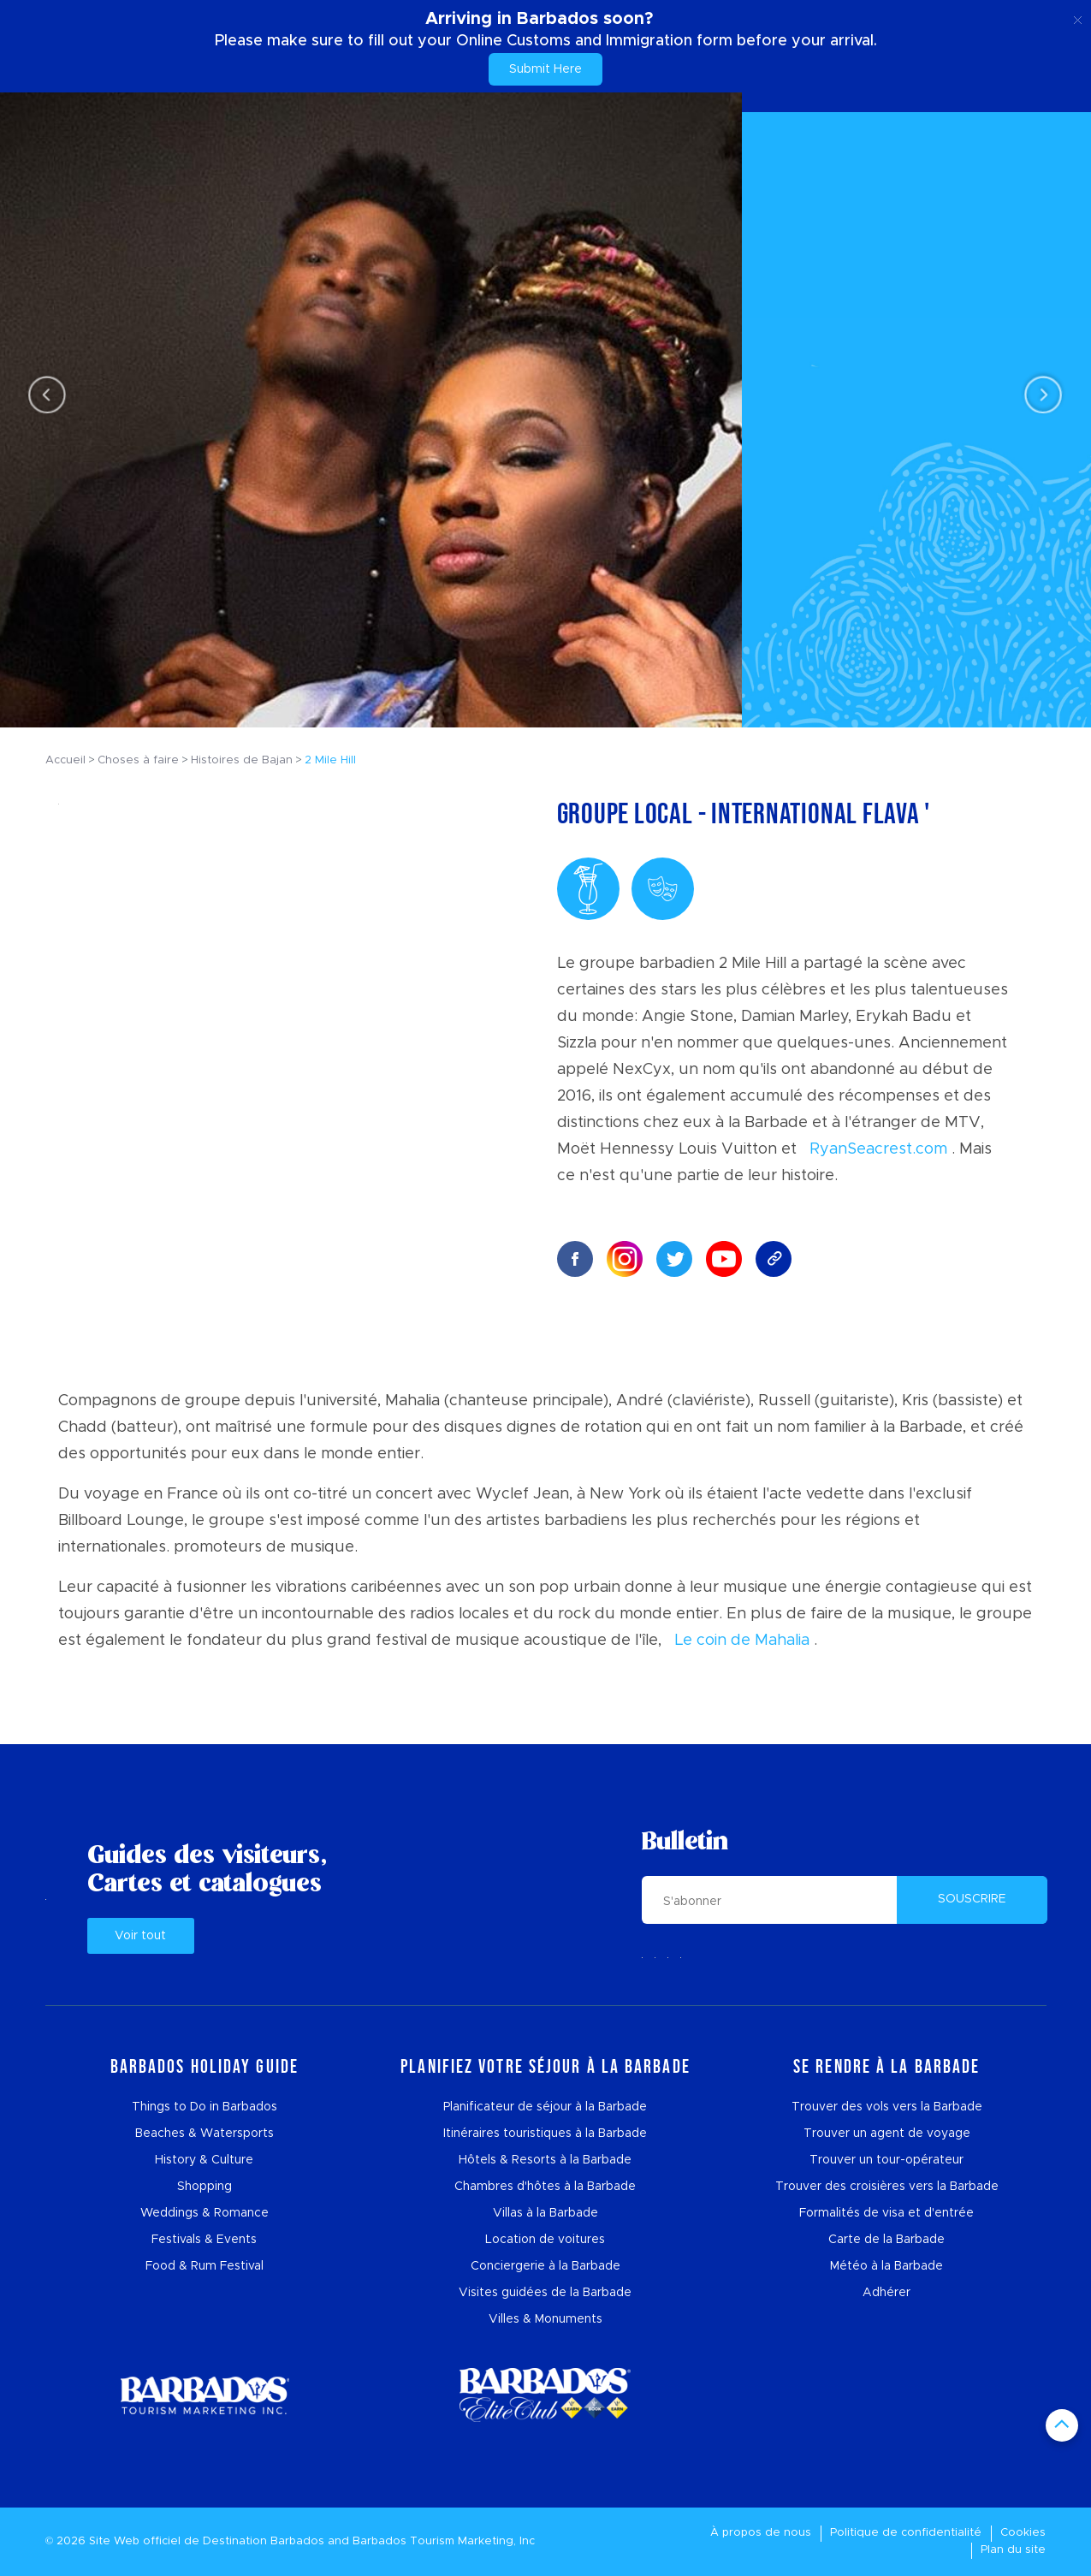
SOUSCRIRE (972, 1899)
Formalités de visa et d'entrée (886, 2213)
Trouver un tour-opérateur (886, 2160)
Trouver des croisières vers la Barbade (887, 2187)
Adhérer (886, 2293)
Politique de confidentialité (905, 2532)
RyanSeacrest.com (878, 1149)
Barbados (297, 2541)
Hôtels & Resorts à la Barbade (545, 2160)
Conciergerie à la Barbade (545, 2266)
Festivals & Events (204, 2240)
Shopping (204, 2187)
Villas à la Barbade (545, 2213)
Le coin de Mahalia (741, 1640)
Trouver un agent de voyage (886, 2134)
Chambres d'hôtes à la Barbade (545, 2187)
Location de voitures (545, 2240)
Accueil (65, 760)
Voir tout (140, 1936)
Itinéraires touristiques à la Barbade (545, 2134)
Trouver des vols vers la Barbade (887, 2107)
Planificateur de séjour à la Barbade (545, 2107)
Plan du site (1013, 2549)
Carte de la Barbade (886, 2240)
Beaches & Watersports (204, 2134)
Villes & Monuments (545, 2319)
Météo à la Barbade (886, 2266)
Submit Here (545, 69)
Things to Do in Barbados (204, 2107)
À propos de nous (760, 2532)
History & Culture (204, 2160)
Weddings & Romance (204, 2213)
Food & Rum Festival (204, 2266)
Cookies (1023, 2532)
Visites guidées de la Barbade (545, 2293)
